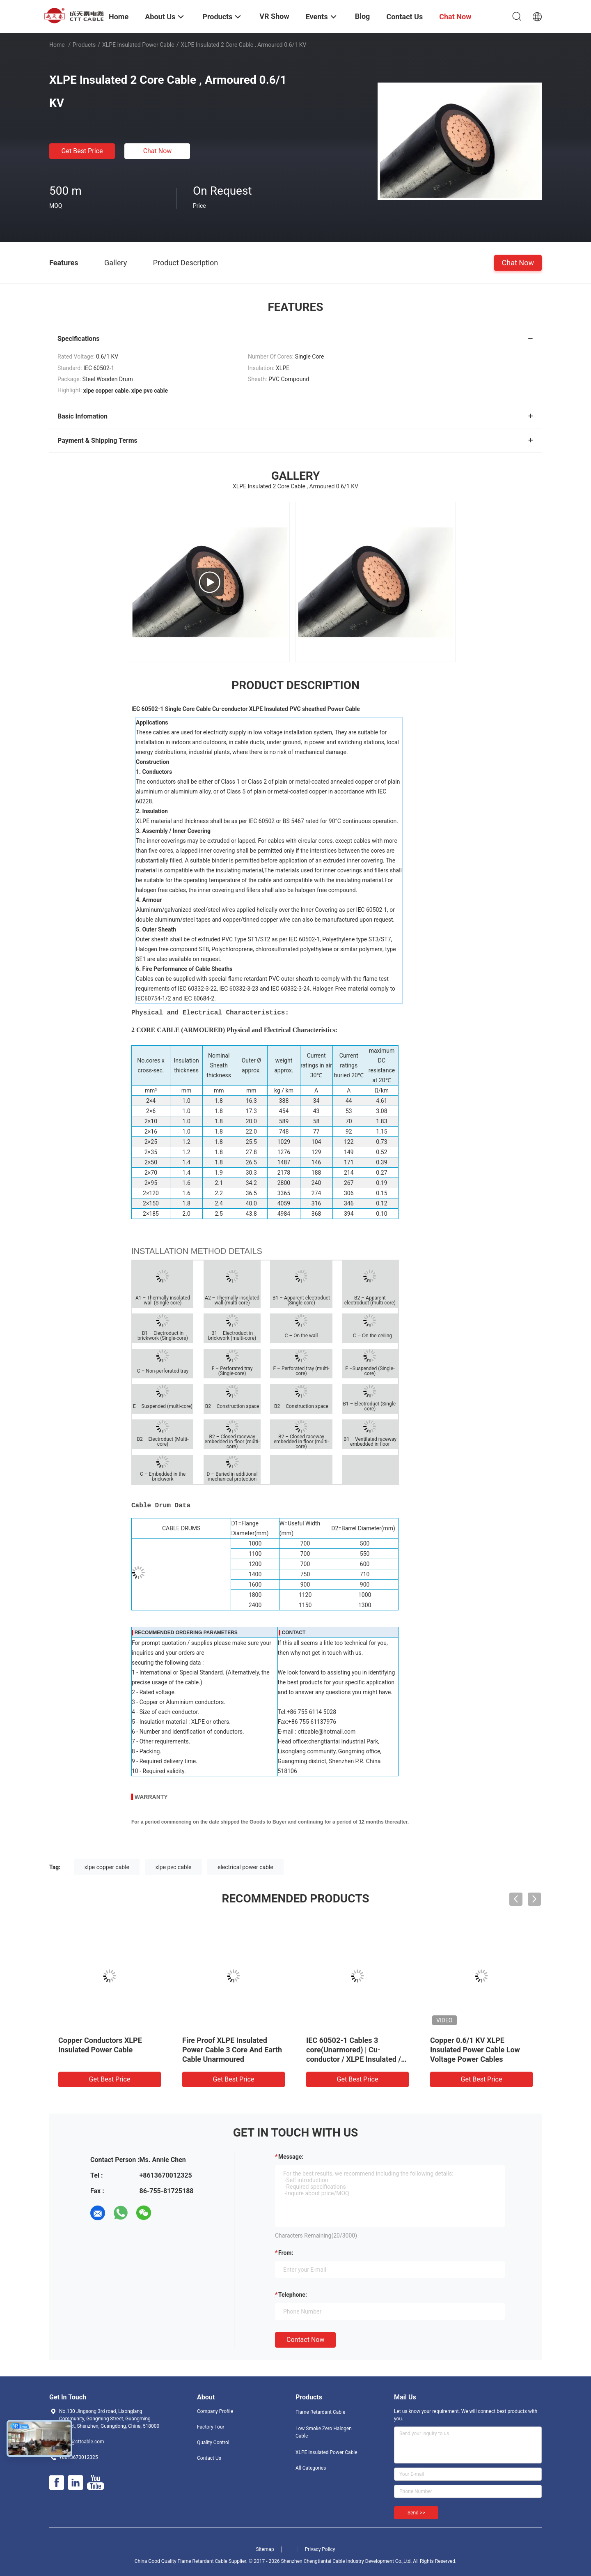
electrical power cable (245, 1867)
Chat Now (157, 151)
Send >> (416, 2513)
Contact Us (209, 2458)
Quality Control (213, 2442)
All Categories (311, 2468)
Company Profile (215, 2411)
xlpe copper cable (107, 1867)
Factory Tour (210, 2427)
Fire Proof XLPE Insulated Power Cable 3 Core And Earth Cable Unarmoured (232, 2049)
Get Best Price (82, 151)
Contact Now (305, 2340)
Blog (362, 16)
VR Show (274, 16)
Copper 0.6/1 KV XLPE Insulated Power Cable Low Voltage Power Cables (475, 2049)
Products (84, 44)
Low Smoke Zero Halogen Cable (324, 2432)
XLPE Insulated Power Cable (138, 44)
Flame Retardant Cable (320, 2412)
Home (57, 44)
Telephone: (292, 2294)
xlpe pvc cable (173, 1867)
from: (285, 2252)
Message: (290, 2156)
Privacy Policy (320, 2549)
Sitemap (265, 2549)
